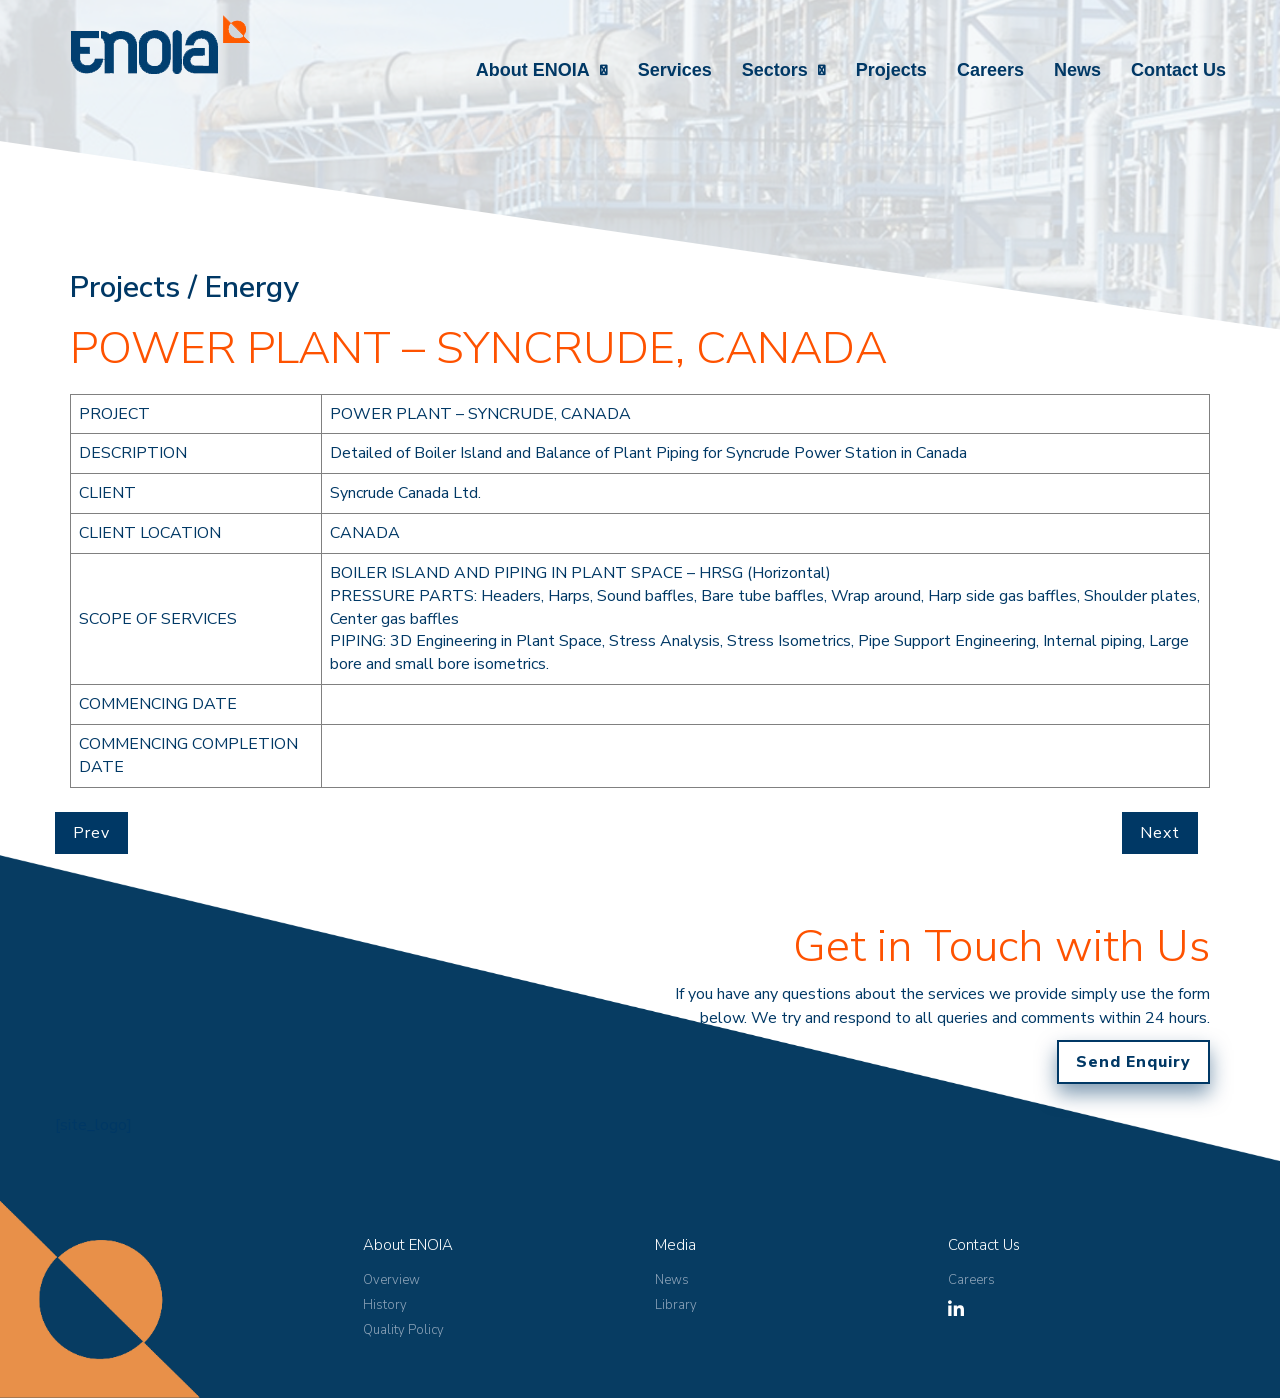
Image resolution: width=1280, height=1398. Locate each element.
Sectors (775, 70)
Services (675, 70)
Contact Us (1178, 70)
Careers (990, 70)
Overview (391, 1280)
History (385, 1305)
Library (676, 1305)
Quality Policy (403, 1330)
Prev (91, 833)
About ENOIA (533, 70)
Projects (891, 70)
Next (1160, 833)
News (1077, 70)
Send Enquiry (1133, 1062)
